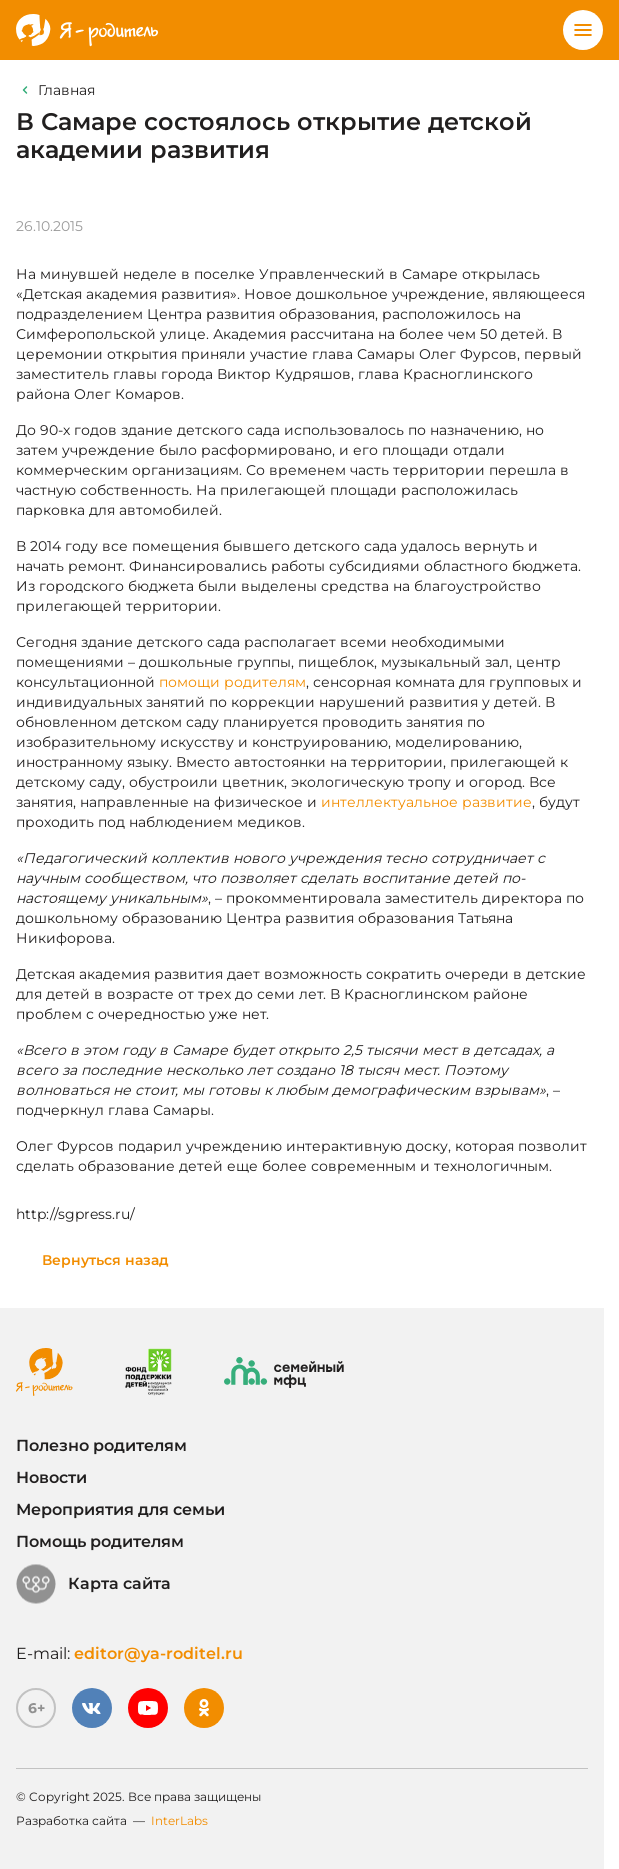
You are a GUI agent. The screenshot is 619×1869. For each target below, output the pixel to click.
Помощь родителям (100, 1541)
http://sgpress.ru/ (75, 1214)
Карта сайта (93, 1584)
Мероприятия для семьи (120, 1509)
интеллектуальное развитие (426, 802)
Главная (66, 90)
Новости (51, 1477)
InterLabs (179, 1820)
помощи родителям (232, 682)
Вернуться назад (105, 1260)
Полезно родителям (101, 1445)
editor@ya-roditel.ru (158, 1653)
